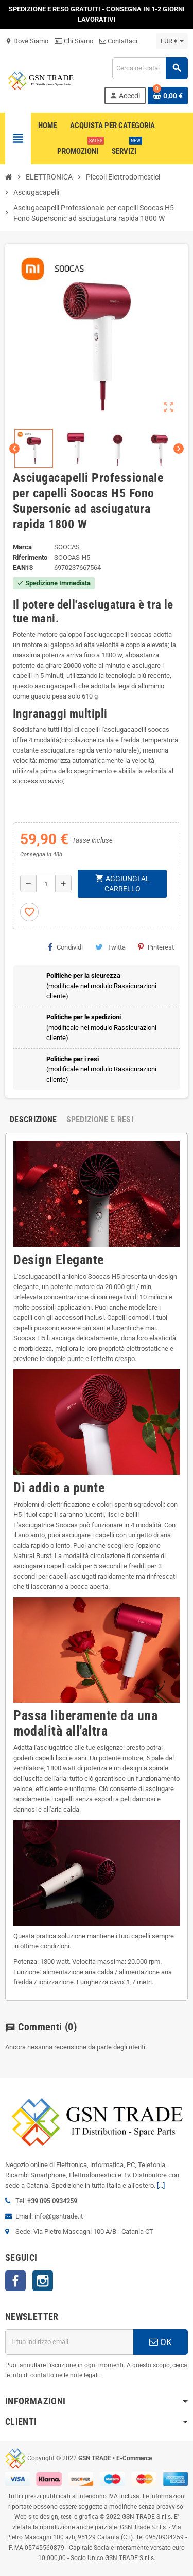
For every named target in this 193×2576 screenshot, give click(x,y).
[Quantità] (46, 883)
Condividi (65, 947)
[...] (161, 2185)
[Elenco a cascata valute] (172, 41)
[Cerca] (149, 68)
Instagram (42, 2280)
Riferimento (30, 557)
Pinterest (156, 947)
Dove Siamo (26, 41)
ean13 (23, 567)
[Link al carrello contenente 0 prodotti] (168, 95)
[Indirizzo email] (69, 2342)
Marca (22, 547)
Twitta (110, 947)
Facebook (15, 2280)
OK (160, 2342)
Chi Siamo (74, 41)
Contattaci (118, 41)
